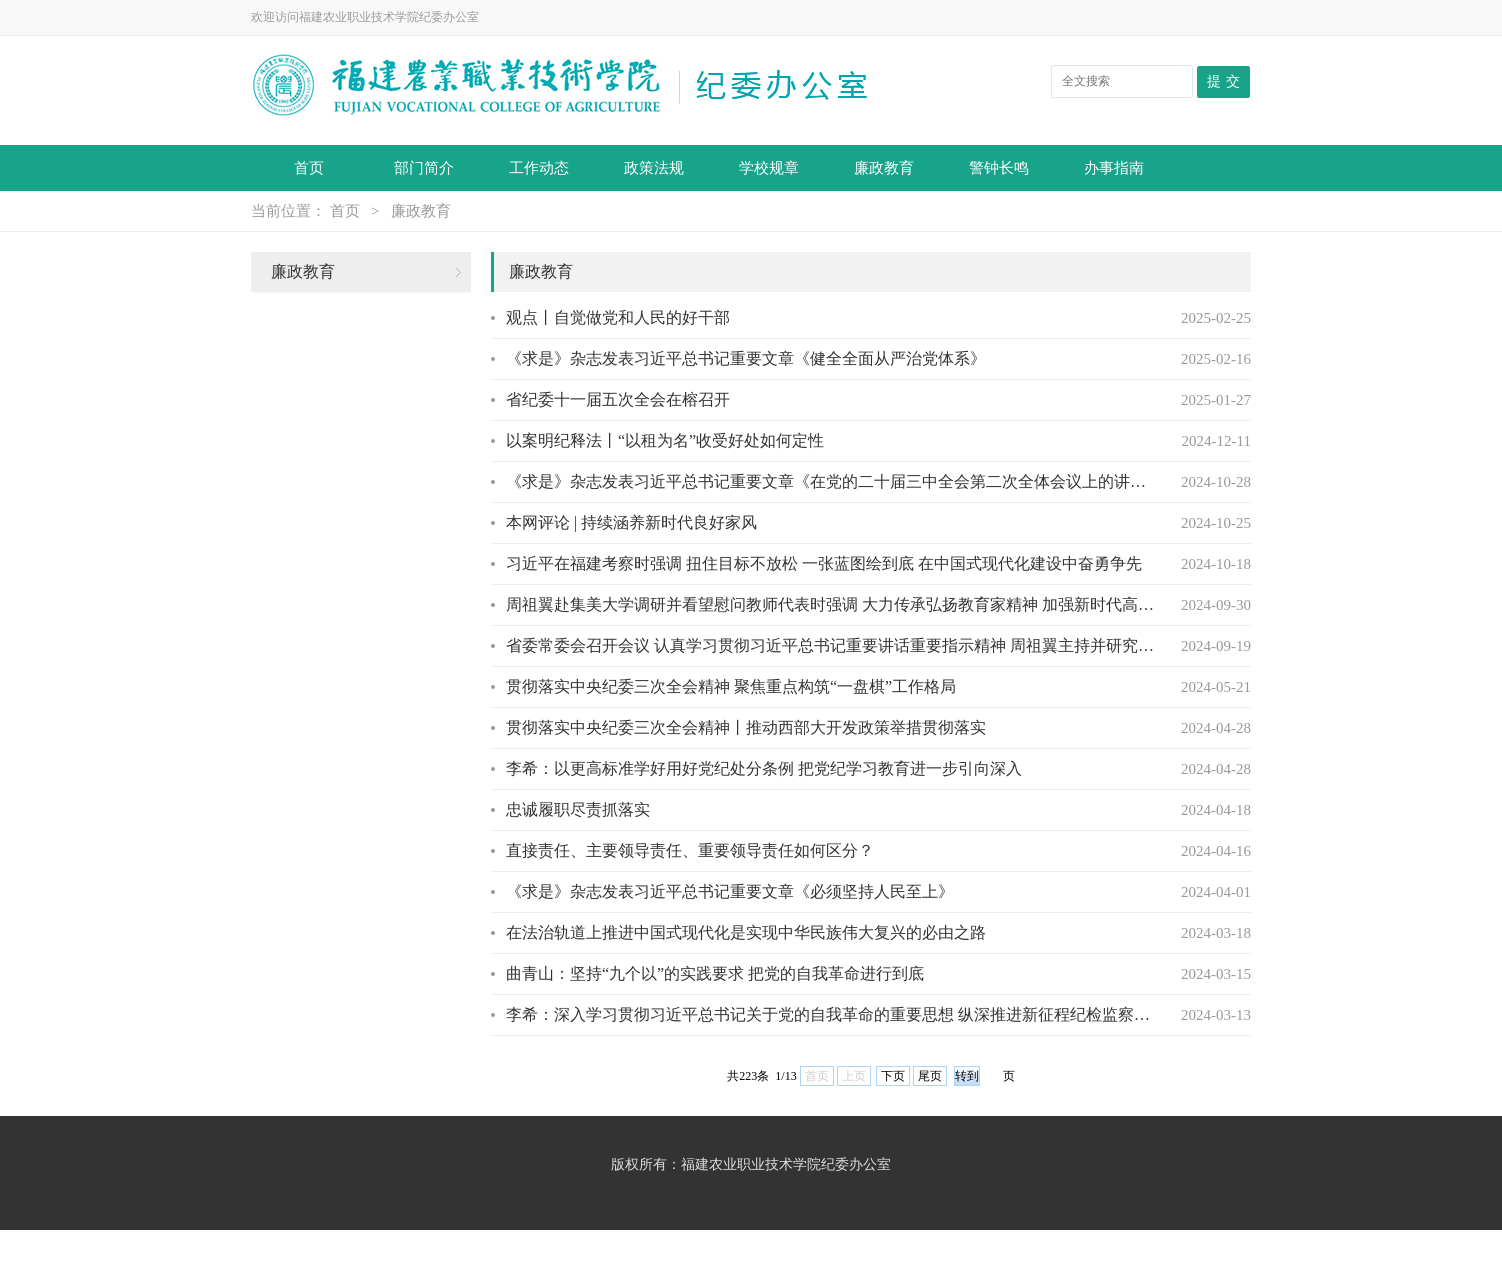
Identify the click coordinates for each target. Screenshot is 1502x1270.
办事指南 (1114, 168)
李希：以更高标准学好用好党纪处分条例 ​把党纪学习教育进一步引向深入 (764, 768)
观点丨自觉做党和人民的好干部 (618, 317)
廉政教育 (884, 168)
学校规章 (769, 168)
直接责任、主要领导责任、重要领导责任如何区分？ (690, 850)
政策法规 (654, 168)
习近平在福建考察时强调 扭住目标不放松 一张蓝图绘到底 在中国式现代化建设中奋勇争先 (824, 563)
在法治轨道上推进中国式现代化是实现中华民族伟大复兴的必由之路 (746, 932)
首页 (309, 168)
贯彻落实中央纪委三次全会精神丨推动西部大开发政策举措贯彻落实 (746, 727)
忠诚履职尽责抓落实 (578, 809)
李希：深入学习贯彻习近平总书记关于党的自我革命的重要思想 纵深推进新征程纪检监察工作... (831, 1014)
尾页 (930, 1076)
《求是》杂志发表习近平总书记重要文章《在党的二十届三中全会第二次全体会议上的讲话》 (831, 481)
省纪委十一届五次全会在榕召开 (618, 399)
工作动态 (539, 168)
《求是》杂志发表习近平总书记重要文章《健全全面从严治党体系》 (746, 358)
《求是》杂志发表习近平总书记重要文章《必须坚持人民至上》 (730, 891)
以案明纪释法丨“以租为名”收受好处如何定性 (665, 440)
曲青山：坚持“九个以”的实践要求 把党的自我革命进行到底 (715, 973)
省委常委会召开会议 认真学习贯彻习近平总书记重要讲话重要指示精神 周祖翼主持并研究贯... (831, 645)
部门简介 (424, 168)
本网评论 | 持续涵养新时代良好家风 (631, 522)
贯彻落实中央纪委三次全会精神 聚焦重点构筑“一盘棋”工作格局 (731, 686)
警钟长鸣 (999, 168)
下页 (893, 1076)
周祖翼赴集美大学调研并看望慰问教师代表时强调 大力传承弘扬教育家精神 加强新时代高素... (831, 604)
